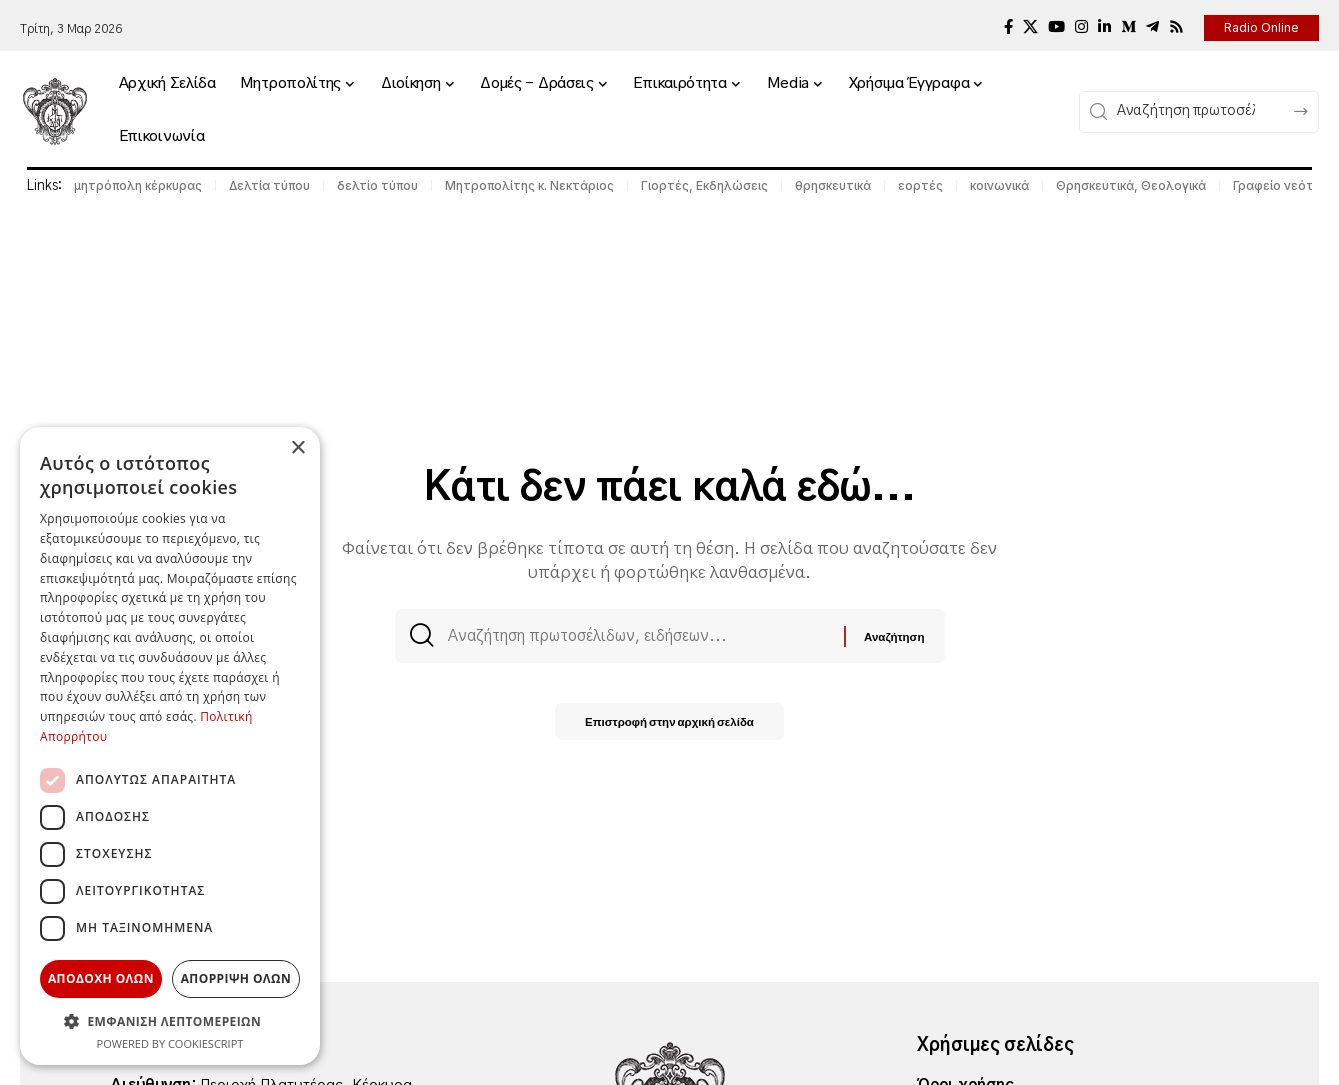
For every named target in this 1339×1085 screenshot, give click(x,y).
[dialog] (170, 746)
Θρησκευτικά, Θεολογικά (1131, 185)
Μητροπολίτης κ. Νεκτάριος (529, 185)
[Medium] (1128, 26)
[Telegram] (1152, 26)
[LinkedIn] (1104, 26)
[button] (170, 1021)
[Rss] (1176, 26)
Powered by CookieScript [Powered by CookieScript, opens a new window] (170, 1043)
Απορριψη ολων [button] (236, 978)
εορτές (920, 185)
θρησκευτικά (833, 185)
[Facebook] (1008, 26)
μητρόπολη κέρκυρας (138, 185)
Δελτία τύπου (269, 185)
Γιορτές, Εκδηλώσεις (704, 185)
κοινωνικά (999, 185)
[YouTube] (1056, 26)
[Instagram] (1081, 26)
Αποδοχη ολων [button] (101, 978)
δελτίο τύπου (377, 185)
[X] (1030, 26)
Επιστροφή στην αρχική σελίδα (669, 726)
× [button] (297, 448)
